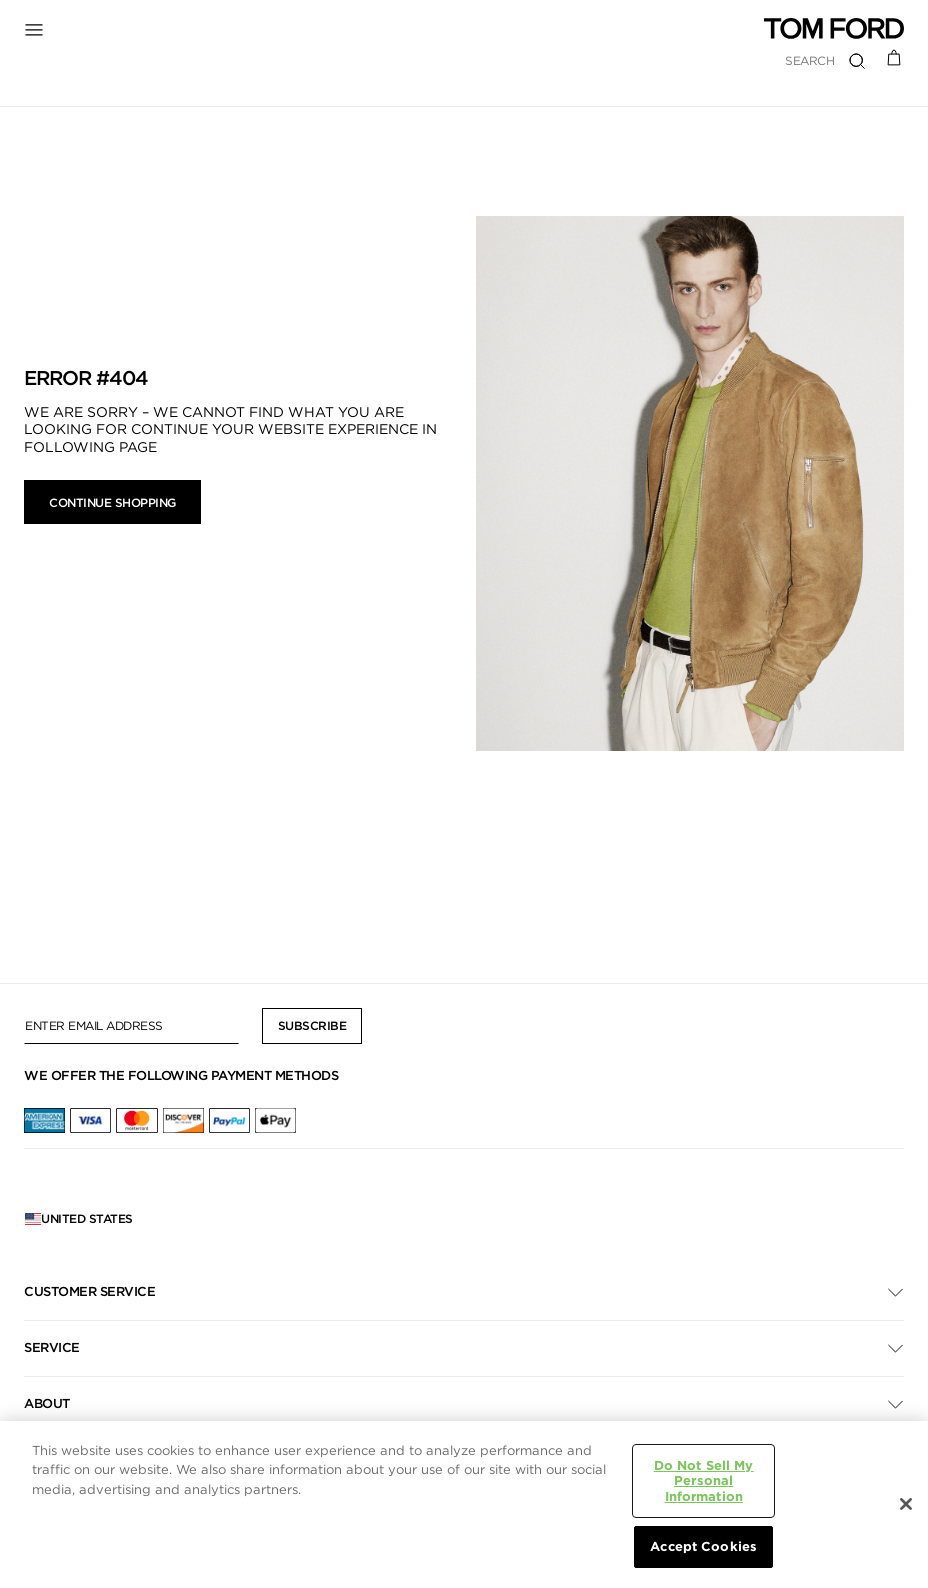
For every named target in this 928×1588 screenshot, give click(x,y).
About (47, 1403)
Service (52, 1347)
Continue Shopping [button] (112, 502)
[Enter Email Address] (131, 1026)
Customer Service (89, 1291)
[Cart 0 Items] (894, 56)
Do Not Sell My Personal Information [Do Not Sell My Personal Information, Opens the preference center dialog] (704, 1481)
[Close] (906, 1504)
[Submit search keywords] (857, 61)
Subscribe (312, 1025)
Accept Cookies (703, 1546)
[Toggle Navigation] (40, 29)
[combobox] (731, 60)
